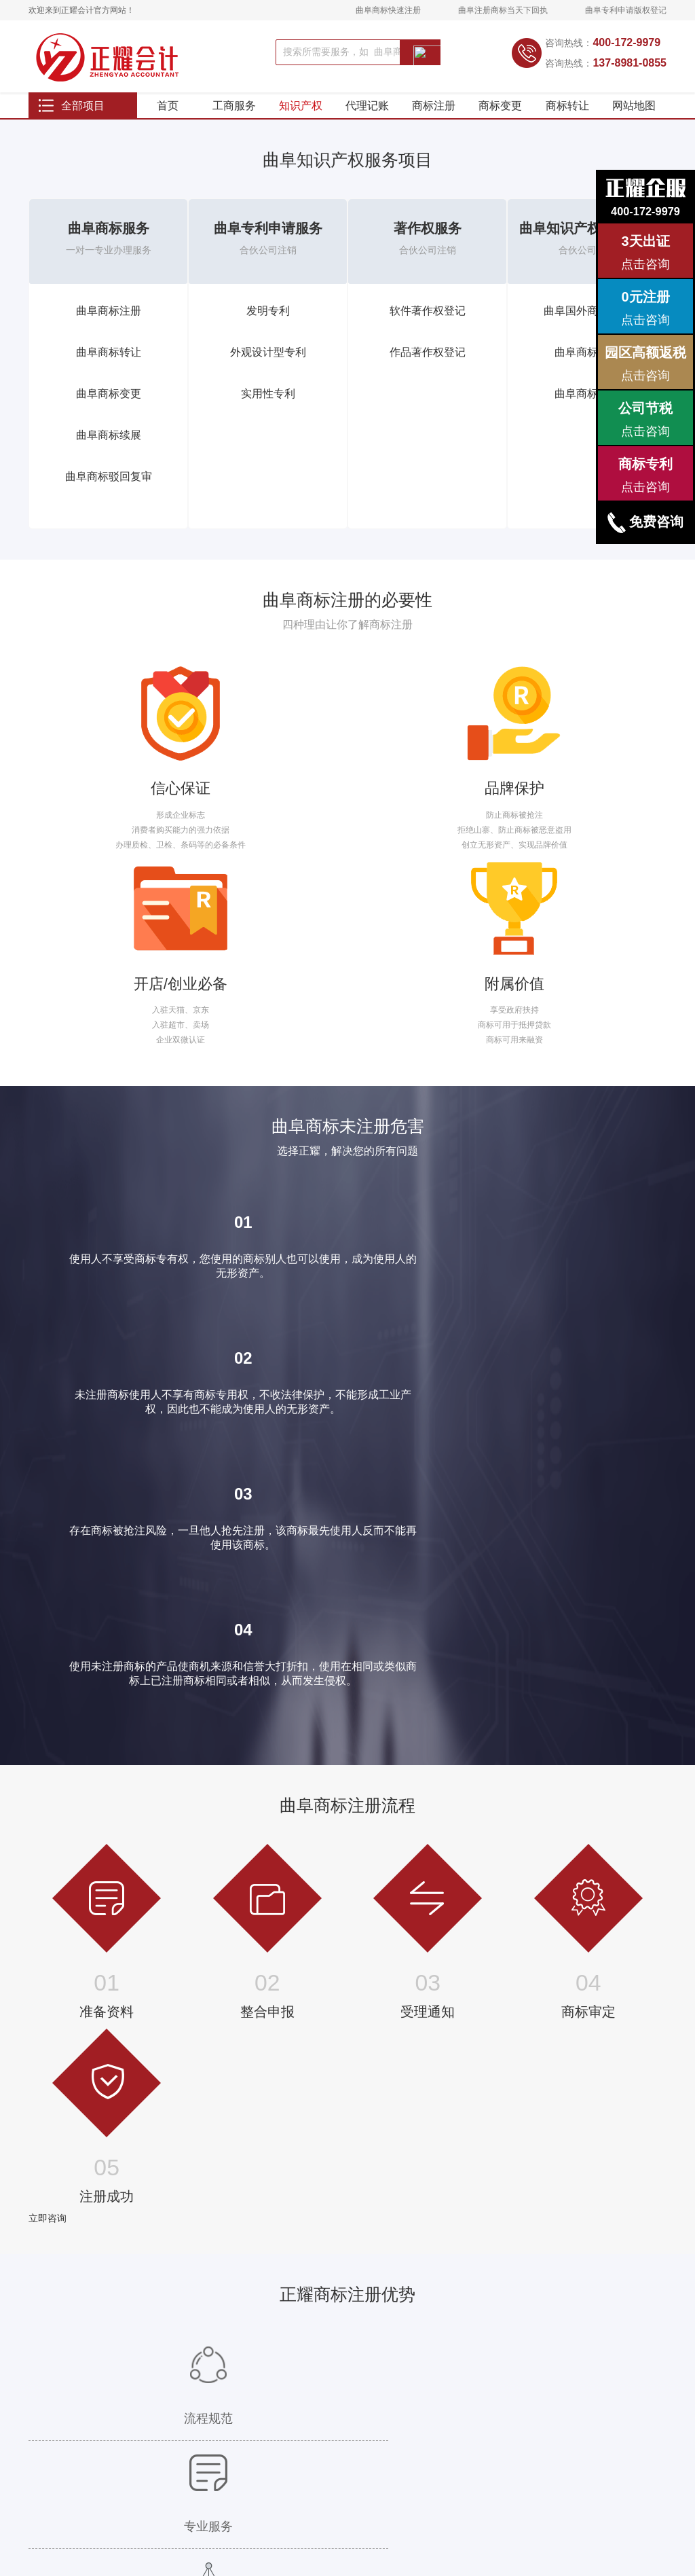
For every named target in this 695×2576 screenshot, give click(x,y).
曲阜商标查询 (587, 370)
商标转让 (567, 115)
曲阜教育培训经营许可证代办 (204, 2388)
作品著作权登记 (428, 370)
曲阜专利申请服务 (268, 245)
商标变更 (500, 115)
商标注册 (433, 115)
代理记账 (367, 115)
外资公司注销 (285, 2443)
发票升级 (106, 2369)
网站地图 (634, 115)
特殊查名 (277, 2351)
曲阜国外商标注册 (587, 328)
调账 (98, 2351)
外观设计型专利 (268, 370)
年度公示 (277, 2406)
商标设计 (45, 2388)
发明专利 (268, 328)
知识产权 (300, 115)
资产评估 (106, 2443)
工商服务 (234, 115)
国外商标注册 (53, 2351)
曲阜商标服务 (108, 245)
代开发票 (106, 2388)
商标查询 (45, 2369)
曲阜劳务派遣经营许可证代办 (204, 2369)
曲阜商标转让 (108, 370)
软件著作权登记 (428, 328)
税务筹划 (106, 2424)
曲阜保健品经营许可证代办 (200, 2424)
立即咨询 (48, 1661)
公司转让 (277, 2424)
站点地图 (255, 2509)
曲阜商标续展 (108, 452)
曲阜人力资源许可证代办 (196, 2351)
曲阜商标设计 (587, 411)
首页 (168, 115)
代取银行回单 (114, 2406)
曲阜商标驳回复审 (108, 494)
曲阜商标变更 (108, 411)
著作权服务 (428, 245)
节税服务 (277, 2388)
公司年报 (277, 2369)
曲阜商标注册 (108, 328)
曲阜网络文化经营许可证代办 (204, 2443)
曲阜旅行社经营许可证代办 (200, 2406)
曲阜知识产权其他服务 (587, 245)
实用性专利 (268, 411)
